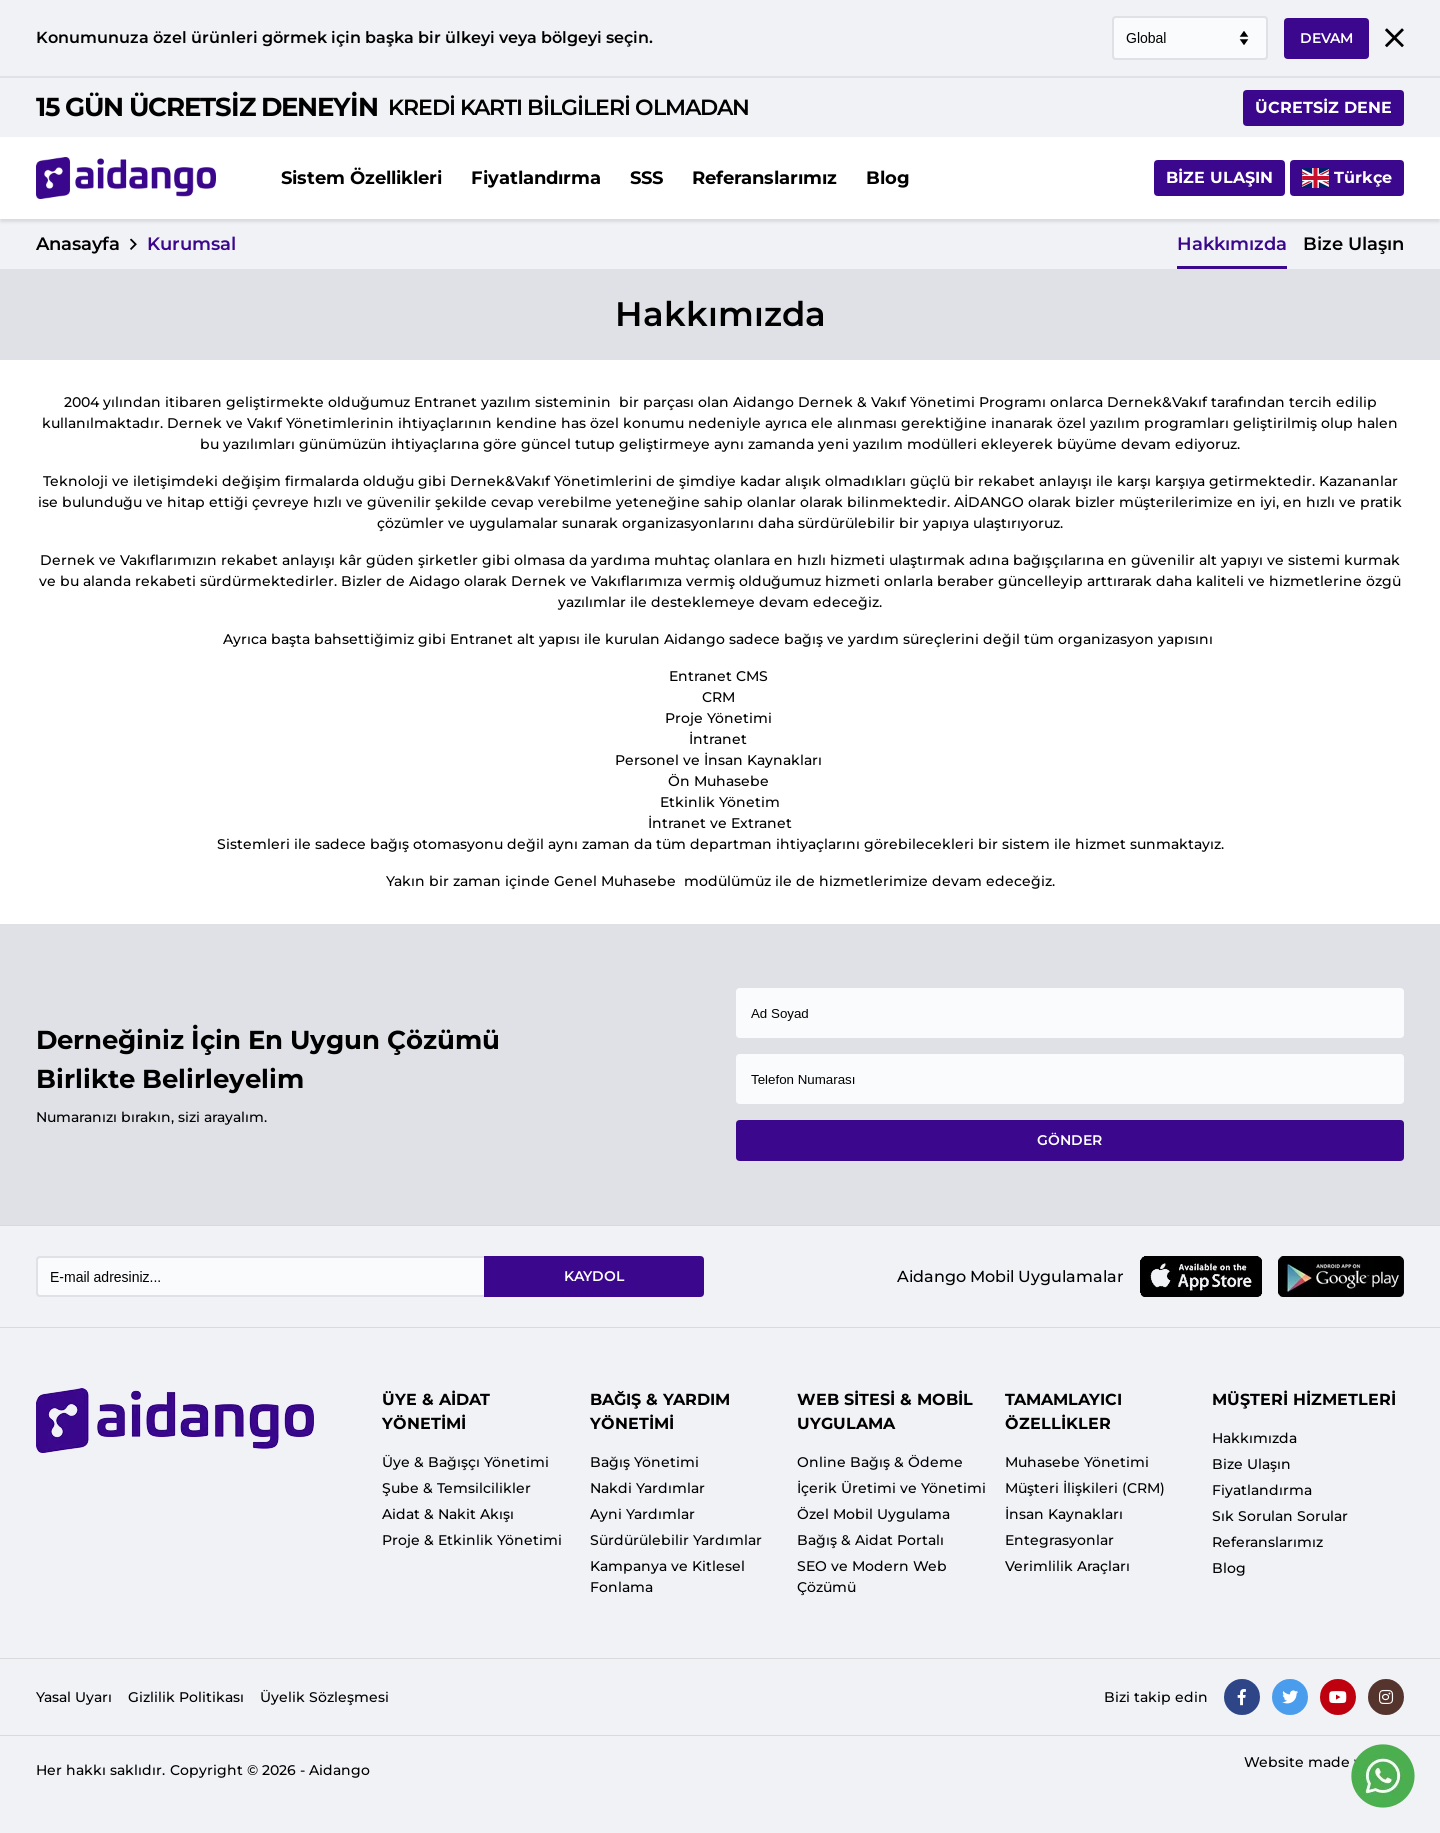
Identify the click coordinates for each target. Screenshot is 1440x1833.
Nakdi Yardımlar (647, 1488)
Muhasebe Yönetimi (1077, 1462)
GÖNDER (1069, 1140)
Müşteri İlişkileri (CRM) (1085, 1488)
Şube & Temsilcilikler (456, 1488)
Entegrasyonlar (1059, 1540)
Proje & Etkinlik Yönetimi (472, 1540)
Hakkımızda (1232, 244)
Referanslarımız (764, 178)
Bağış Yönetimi (644, 1462)
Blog (888, 178)
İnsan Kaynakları (1064, 1514)
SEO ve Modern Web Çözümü (872, 1576)
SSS (646, 178)
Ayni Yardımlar (642, 1514)
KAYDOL (594, 1276)
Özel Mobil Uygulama (873, 1514)
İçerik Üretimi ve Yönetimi (891, 1488)
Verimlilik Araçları (1067, 1566)
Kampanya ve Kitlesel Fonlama (667, 1576)
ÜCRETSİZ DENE (1323, 107)
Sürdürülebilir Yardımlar (676, 1540)
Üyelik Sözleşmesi (324, 1697)
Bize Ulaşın (1219, 177)
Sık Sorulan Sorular (1280, 1516)
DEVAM (1326, 38)
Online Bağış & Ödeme (880, 1462)
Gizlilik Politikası (186, 1697)
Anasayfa (78, 244)
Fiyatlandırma (536, 178)
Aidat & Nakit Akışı (448, 1514)
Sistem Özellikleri (361, 178)
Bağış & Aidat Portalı (870, 1540)
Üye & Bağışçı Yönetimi (465, 1462)
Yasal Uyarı (74, 1697)
